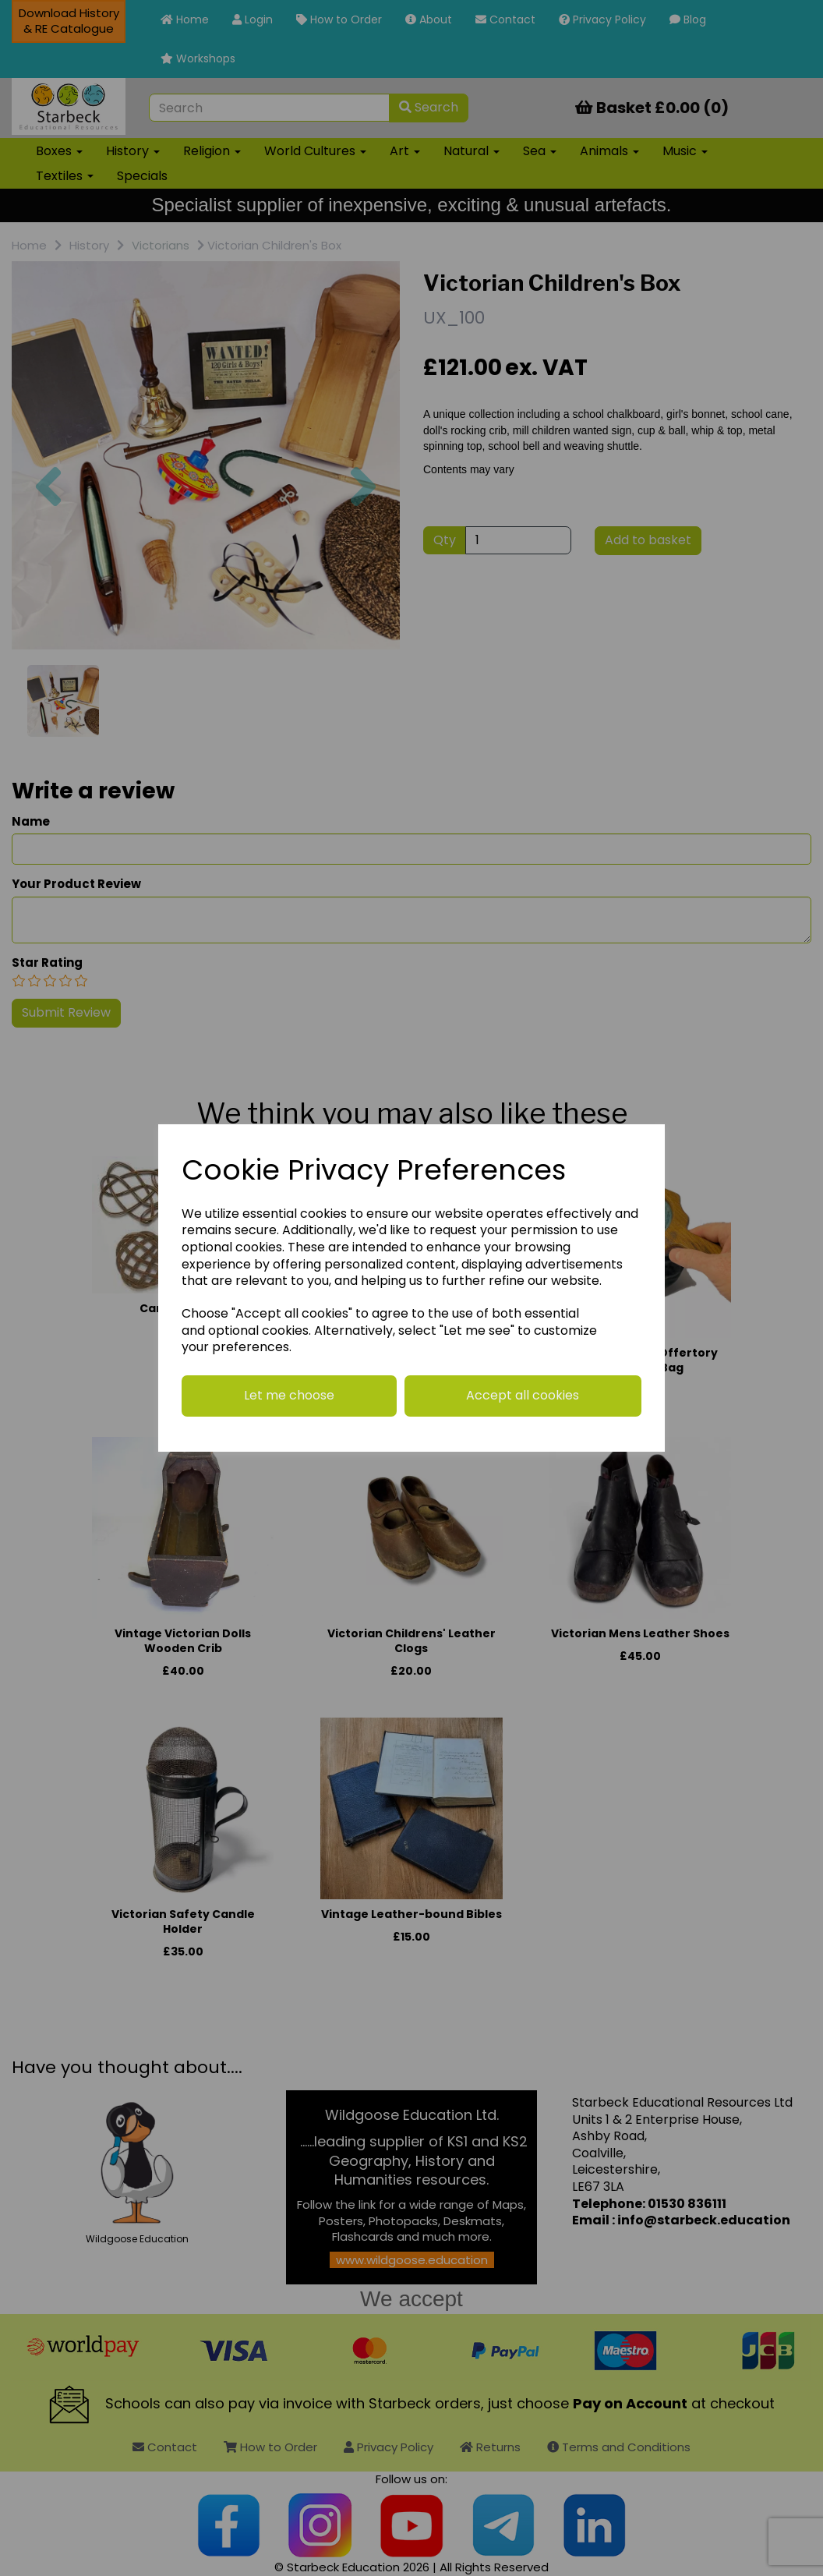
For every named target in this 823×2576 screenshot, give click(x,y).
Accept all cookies (522, 1395)
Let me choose (289, 1395)
